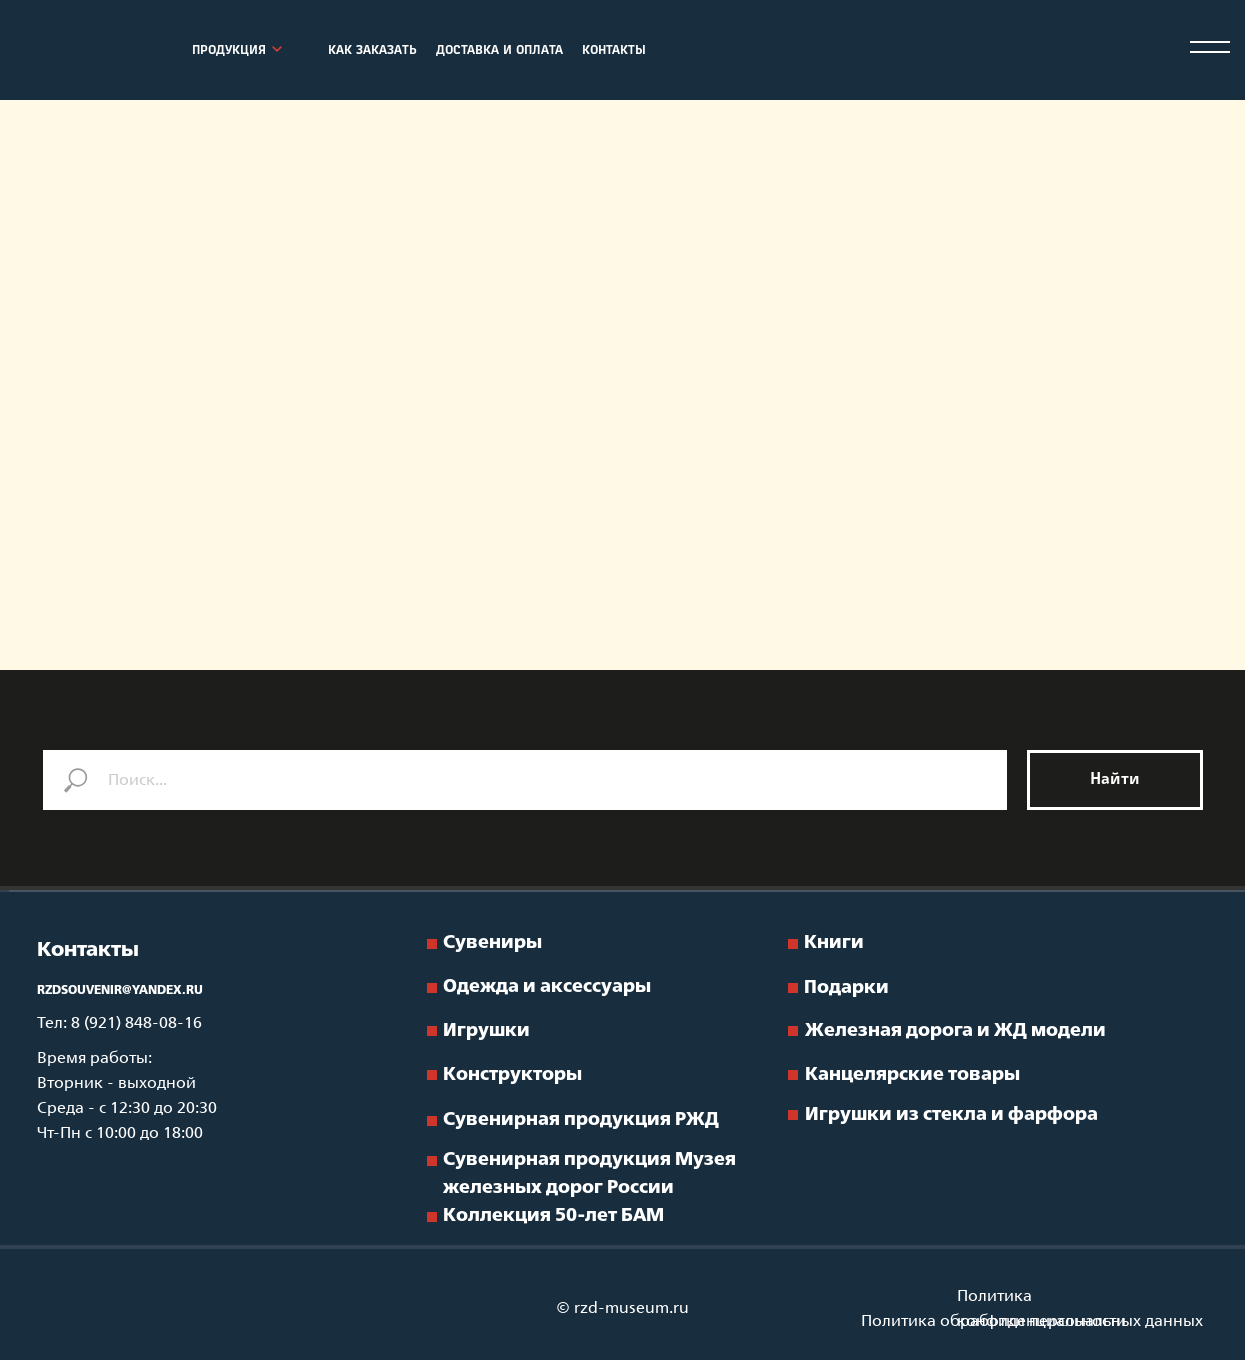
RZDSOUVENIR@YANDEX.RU (120, 991)
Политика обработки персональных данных (1032, 1321)
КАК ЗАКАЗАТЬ (372, 51)
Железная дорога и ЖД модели (955, 1031)
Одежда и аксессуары (547, 987)
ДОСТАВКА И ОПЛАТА (499, 51)
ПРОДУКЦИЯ (229, 51)
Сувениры (492, 943)
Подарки (846, 988)
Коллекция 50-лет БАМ (553, 1216)
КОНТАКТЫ (614, 51)
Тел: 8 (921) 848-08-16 (119, 1023)
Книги (834, 943)
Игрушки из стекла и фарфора (951, 1115)
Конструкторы (512, 1075)
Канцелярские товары (912, 1075)
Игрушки (486, 1031)
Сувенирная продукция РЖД (581, 1120)
